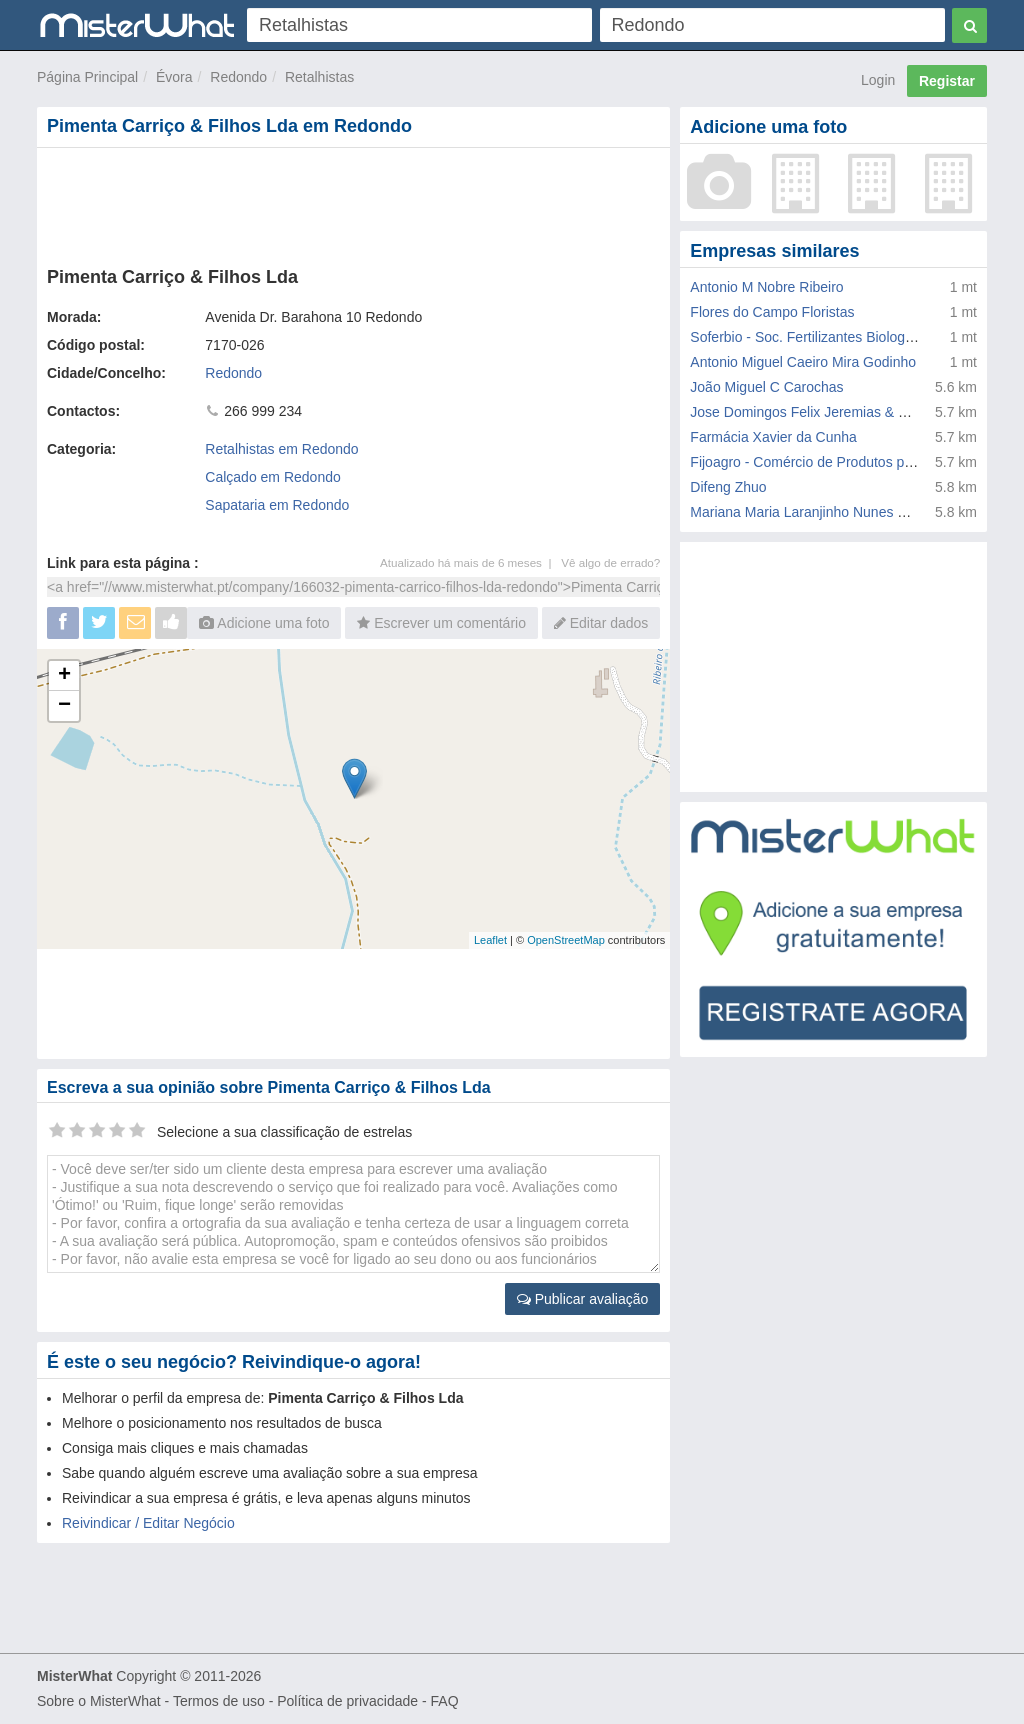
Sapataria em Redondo (277, 505)
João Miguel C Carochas (766, 387)
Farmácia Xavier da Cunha (773, 437)
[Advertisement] (353, 203)
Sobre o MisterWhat (99, 1701)
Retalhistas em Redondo (281, 449)
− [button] (64, 706)
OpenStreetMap (566, 940)
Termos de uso (219, 1701)
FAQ (445, 1701)
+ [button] (64, 676)
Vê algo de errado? (610, 562)
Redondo (238, 77)
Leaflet (490, 940)
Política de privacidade (347, 1701)
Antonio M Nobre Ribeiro (766, 287)
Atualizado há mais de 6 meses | (470, 562)
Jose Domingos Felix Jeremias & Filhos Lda (826, 412)
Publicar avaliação (583, 1299)
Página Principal (87, 77)
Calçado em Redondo (272, 477)
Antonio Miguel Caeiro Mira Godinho (803, 362)
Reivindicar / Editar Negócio (148, 1523)
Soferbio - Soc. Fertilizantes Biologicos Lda (823, 337)
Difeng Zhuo (728, 487)
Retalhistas (319, 77)
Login (878, 80)
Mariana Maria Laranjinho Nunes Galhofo (818, 512)
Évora (174, 77)
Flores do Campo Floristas (772, 312)
